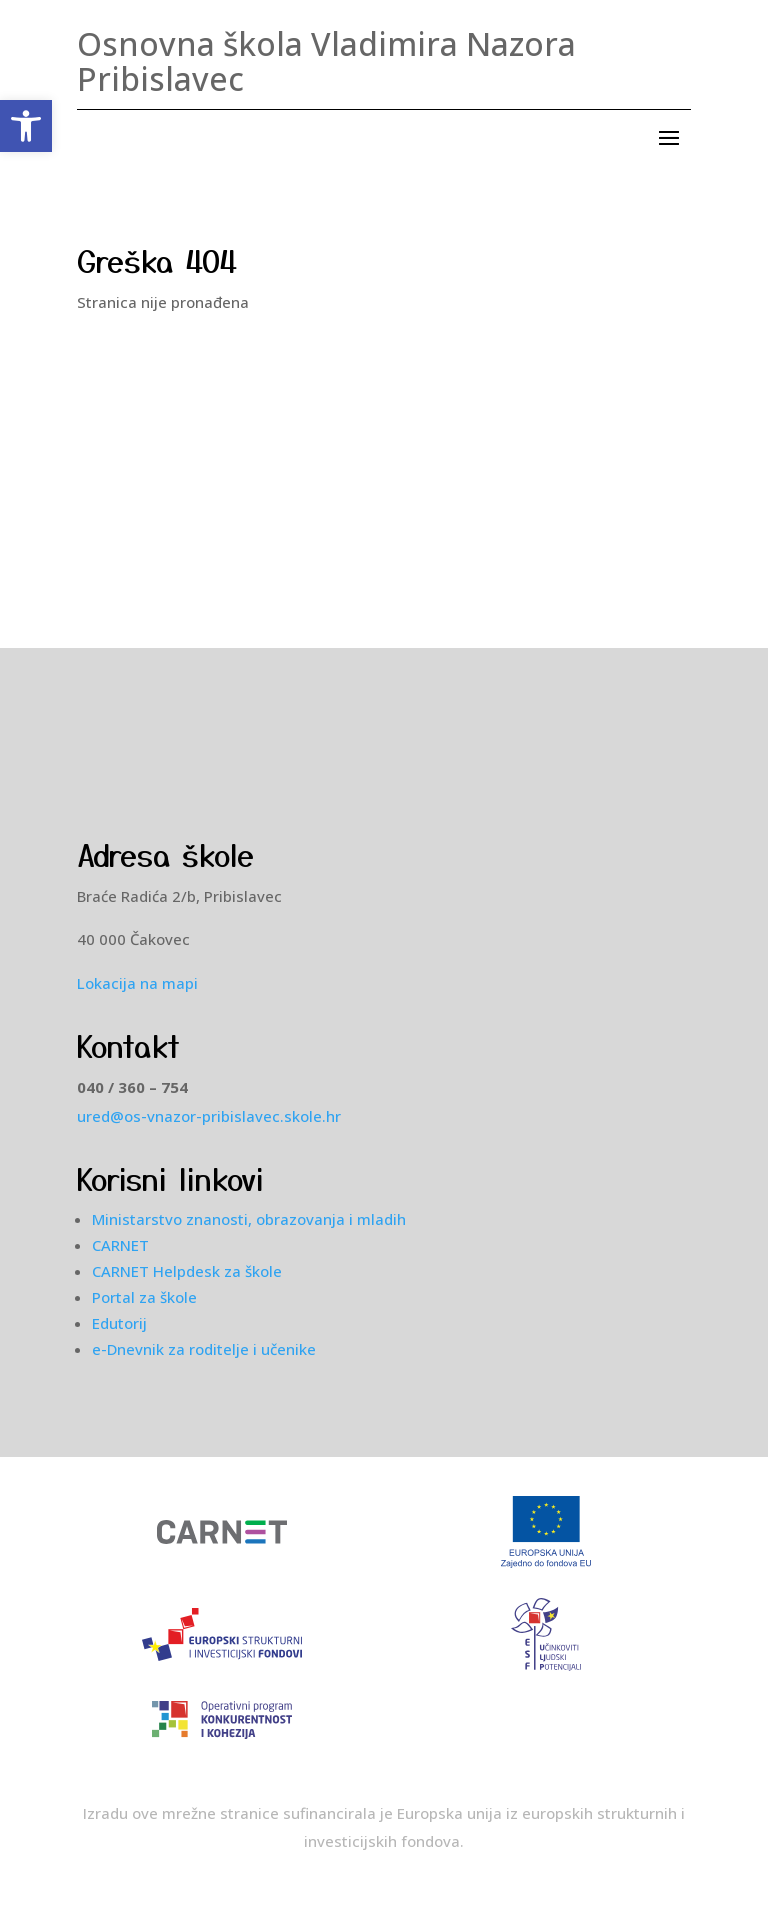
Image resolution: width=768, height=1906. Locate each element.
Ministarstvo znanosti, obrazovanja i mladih (249, 1219)
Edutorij (119, 1323)
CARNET (120, 1245)
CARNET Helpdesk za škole (187, 1271)
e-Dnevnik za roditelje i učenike (204, 1349)
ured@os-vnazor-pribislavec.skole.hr (209, 1116)
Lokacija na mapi (137, 983)
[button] (26, 126)
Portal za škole (144, 1297)
